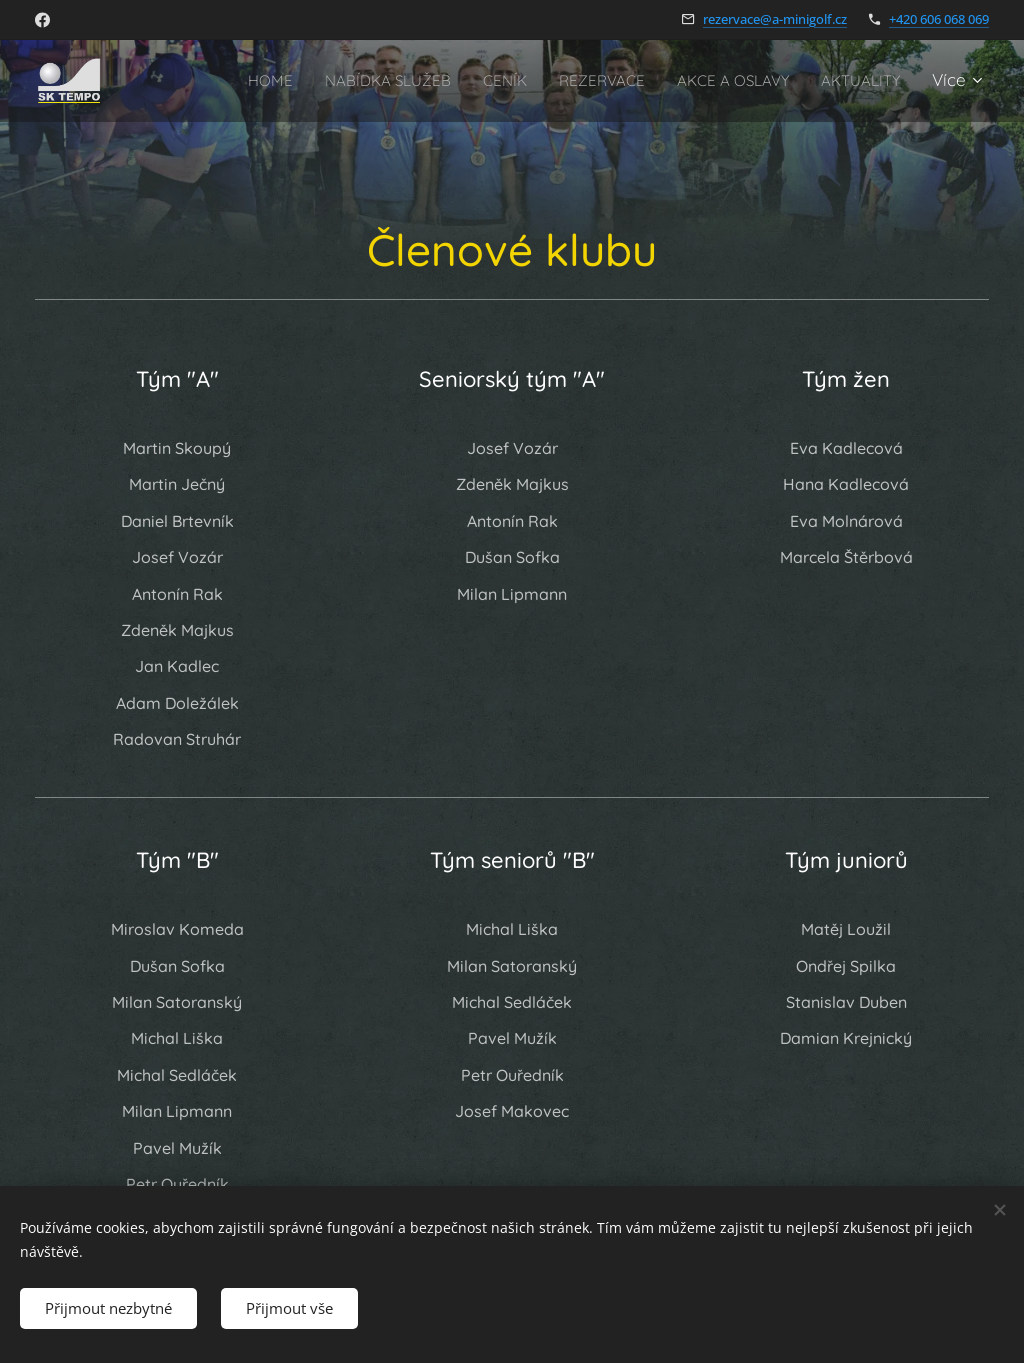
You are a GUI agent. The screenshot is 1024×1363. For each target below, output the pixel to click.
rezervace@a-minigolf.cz (775, 19)
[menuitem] (342, 81)
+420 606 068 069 (939, 19)
